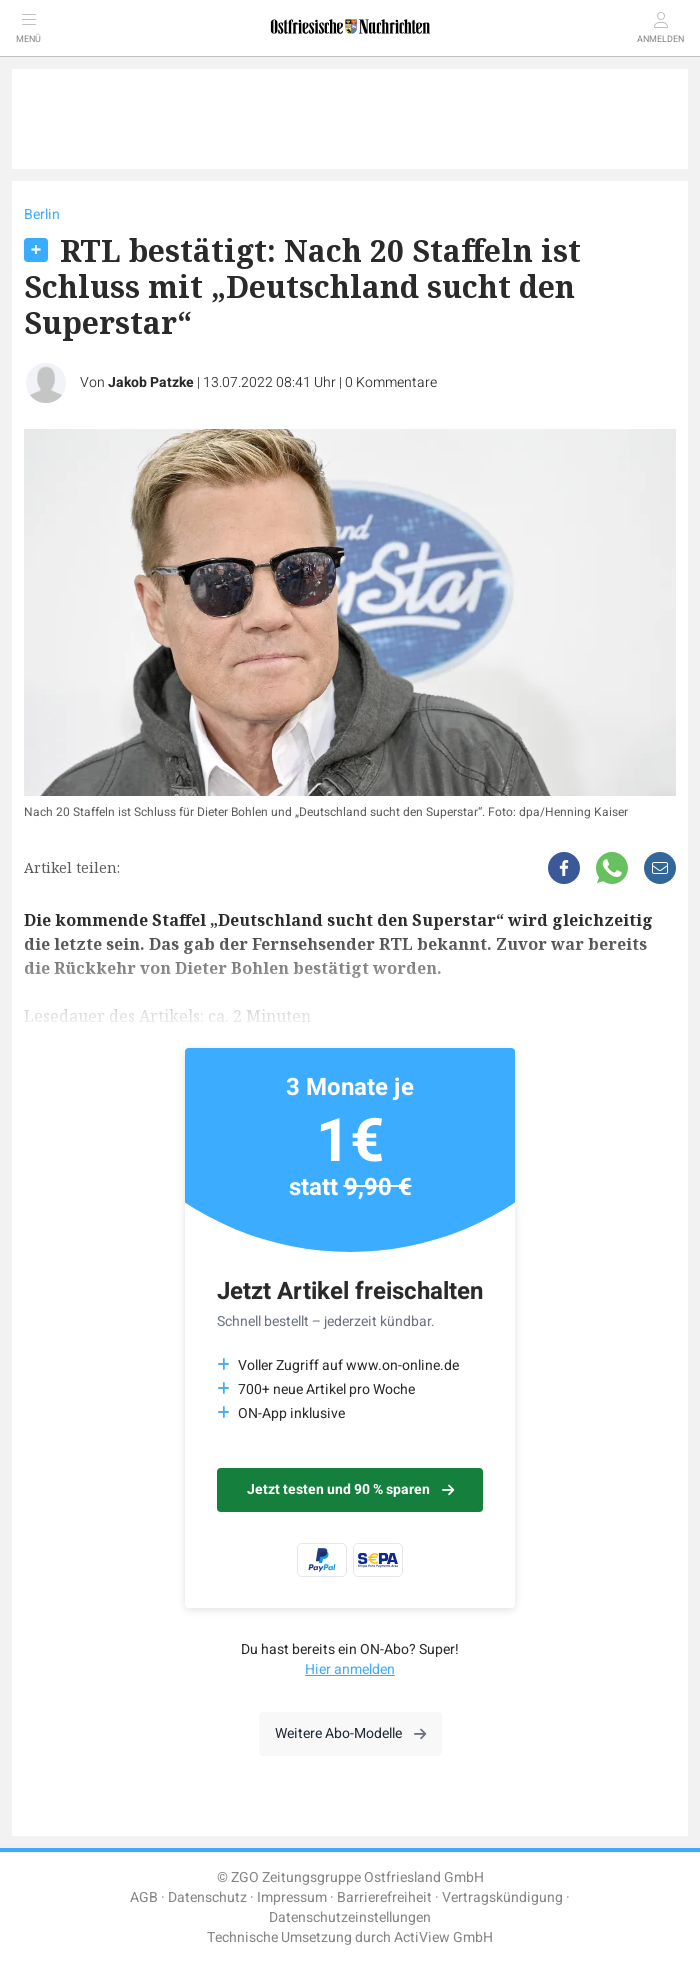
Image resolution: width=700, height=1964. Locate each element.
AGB (144, 1897)
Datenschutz (207, 1897)
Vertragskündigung (502, 1897)
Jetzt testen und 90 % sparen (350, 1489)
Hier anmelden (350, 1669)
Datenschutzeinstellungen (350, 1917)
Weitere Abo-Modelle (350, 1733)
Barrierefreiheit (384, 1897)
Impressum (292, 1897)
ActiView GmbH (443, 1937)
